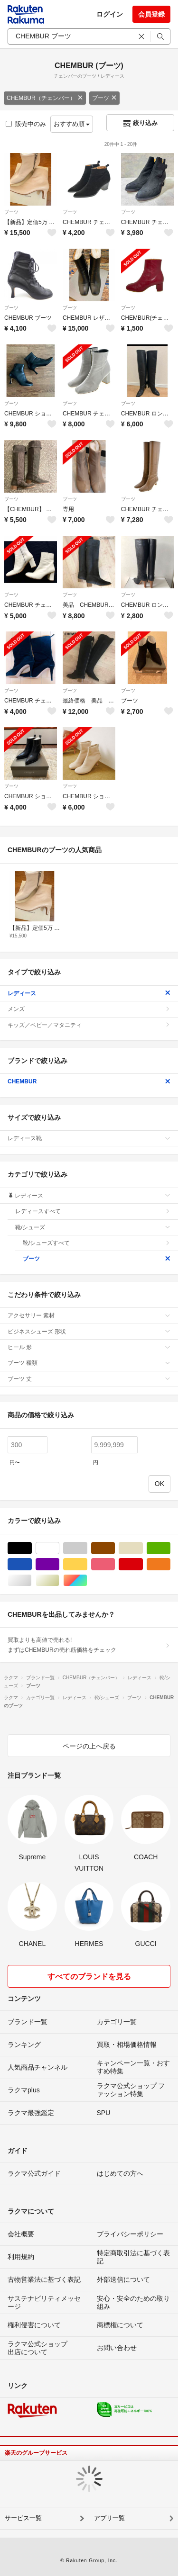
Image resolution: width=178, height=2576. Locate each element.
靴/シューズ (92, 1227)
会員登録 (151, 14)
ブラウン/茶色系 (114, 1548)
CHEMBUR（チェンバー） (45, 98)
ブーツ (104, 98)
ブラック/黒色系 (31, 1548)
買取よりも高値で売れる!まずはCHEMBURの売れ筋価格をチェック (89, 1645)
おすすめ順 (72, 123)
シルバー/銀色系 (31, 1580)
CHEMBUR (89, 1081)
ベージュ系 (142, 1548)
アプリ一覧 (109, 2518)
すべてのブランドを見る (89, 1977)
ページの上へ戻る (89, 1746)
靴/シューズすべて (96, 1243)
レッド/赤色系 (142, 1564)
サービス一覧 (23, 2518)
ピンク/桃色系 (114, 1564)
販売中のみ (26, 123)
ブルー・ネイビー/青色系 (31, 1564)
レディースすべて (92, 1211)
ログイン (109, 14)
